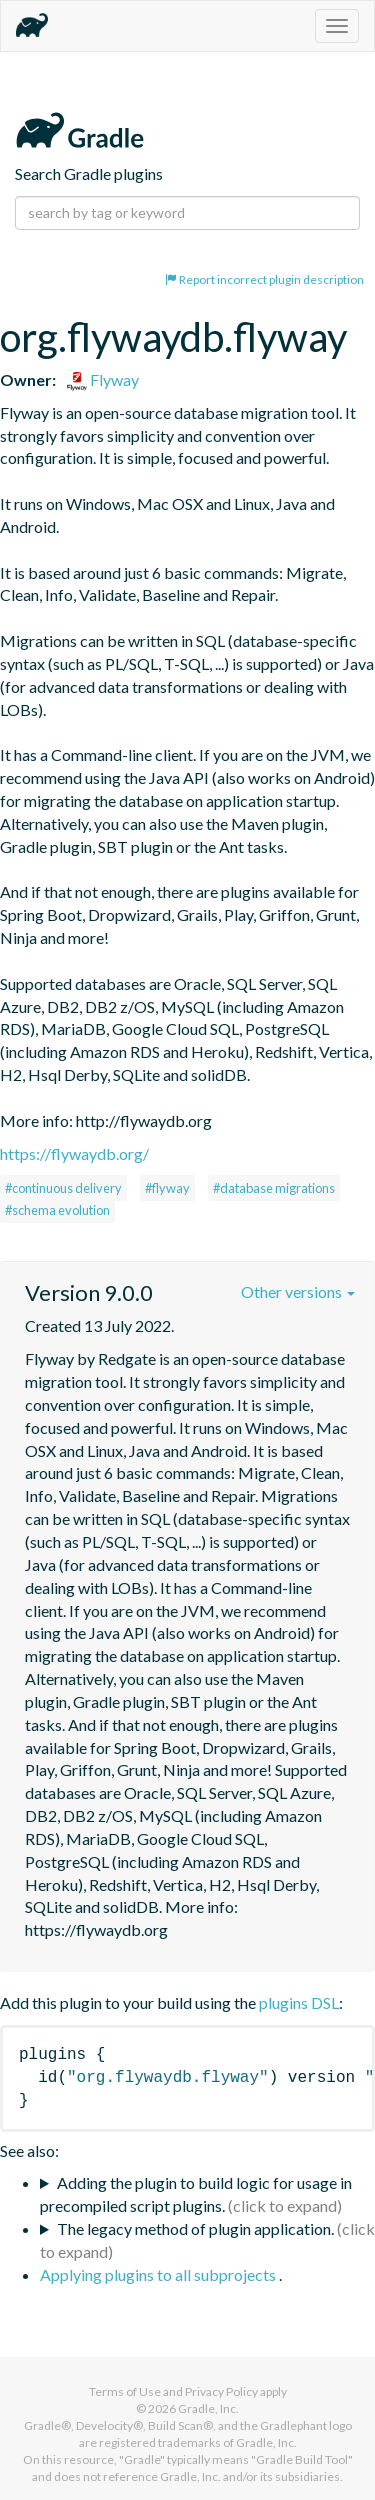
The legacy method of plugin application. (195, 2228)
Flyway (103, 379)
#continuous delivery (63, 1188)
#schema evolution (57, 1210)
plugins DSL (299, 2002)
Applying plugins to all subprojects (159, 2274)
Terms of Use (125, 2391)
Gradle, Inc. (208, 2408)
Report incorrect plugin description (264, 279)
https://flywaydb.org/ (74, 1153)
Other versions (298, 1291)
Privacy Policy (221, 2391)
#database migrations (274, 1188)
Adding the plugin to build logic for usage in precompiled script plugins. (196, 2194)
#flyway (167, 1188)
